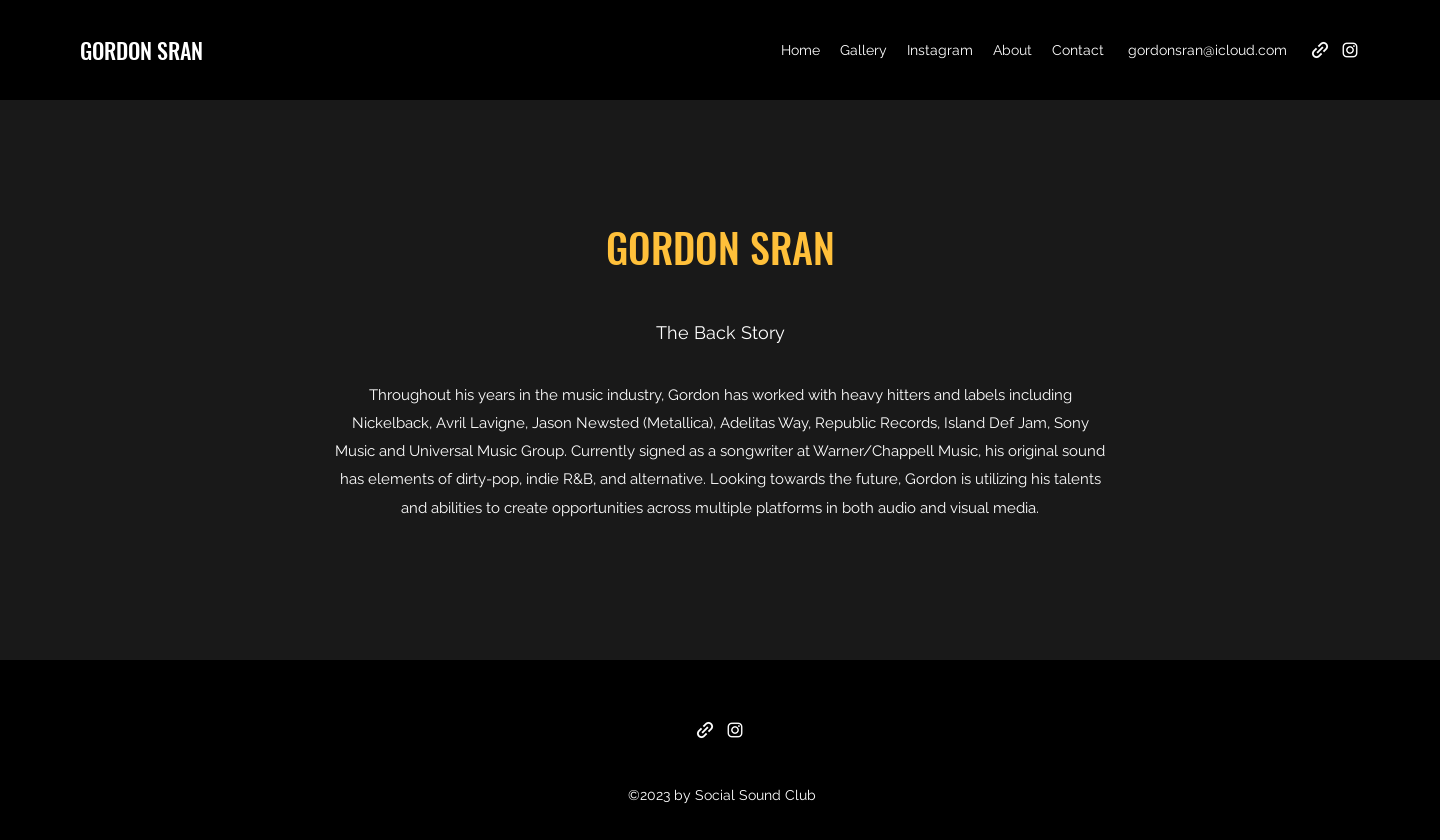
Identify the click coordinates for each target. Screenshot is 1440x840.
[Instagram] (1350, 50)
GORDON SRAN (141, 50)
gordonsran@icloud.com (1207, 50)
